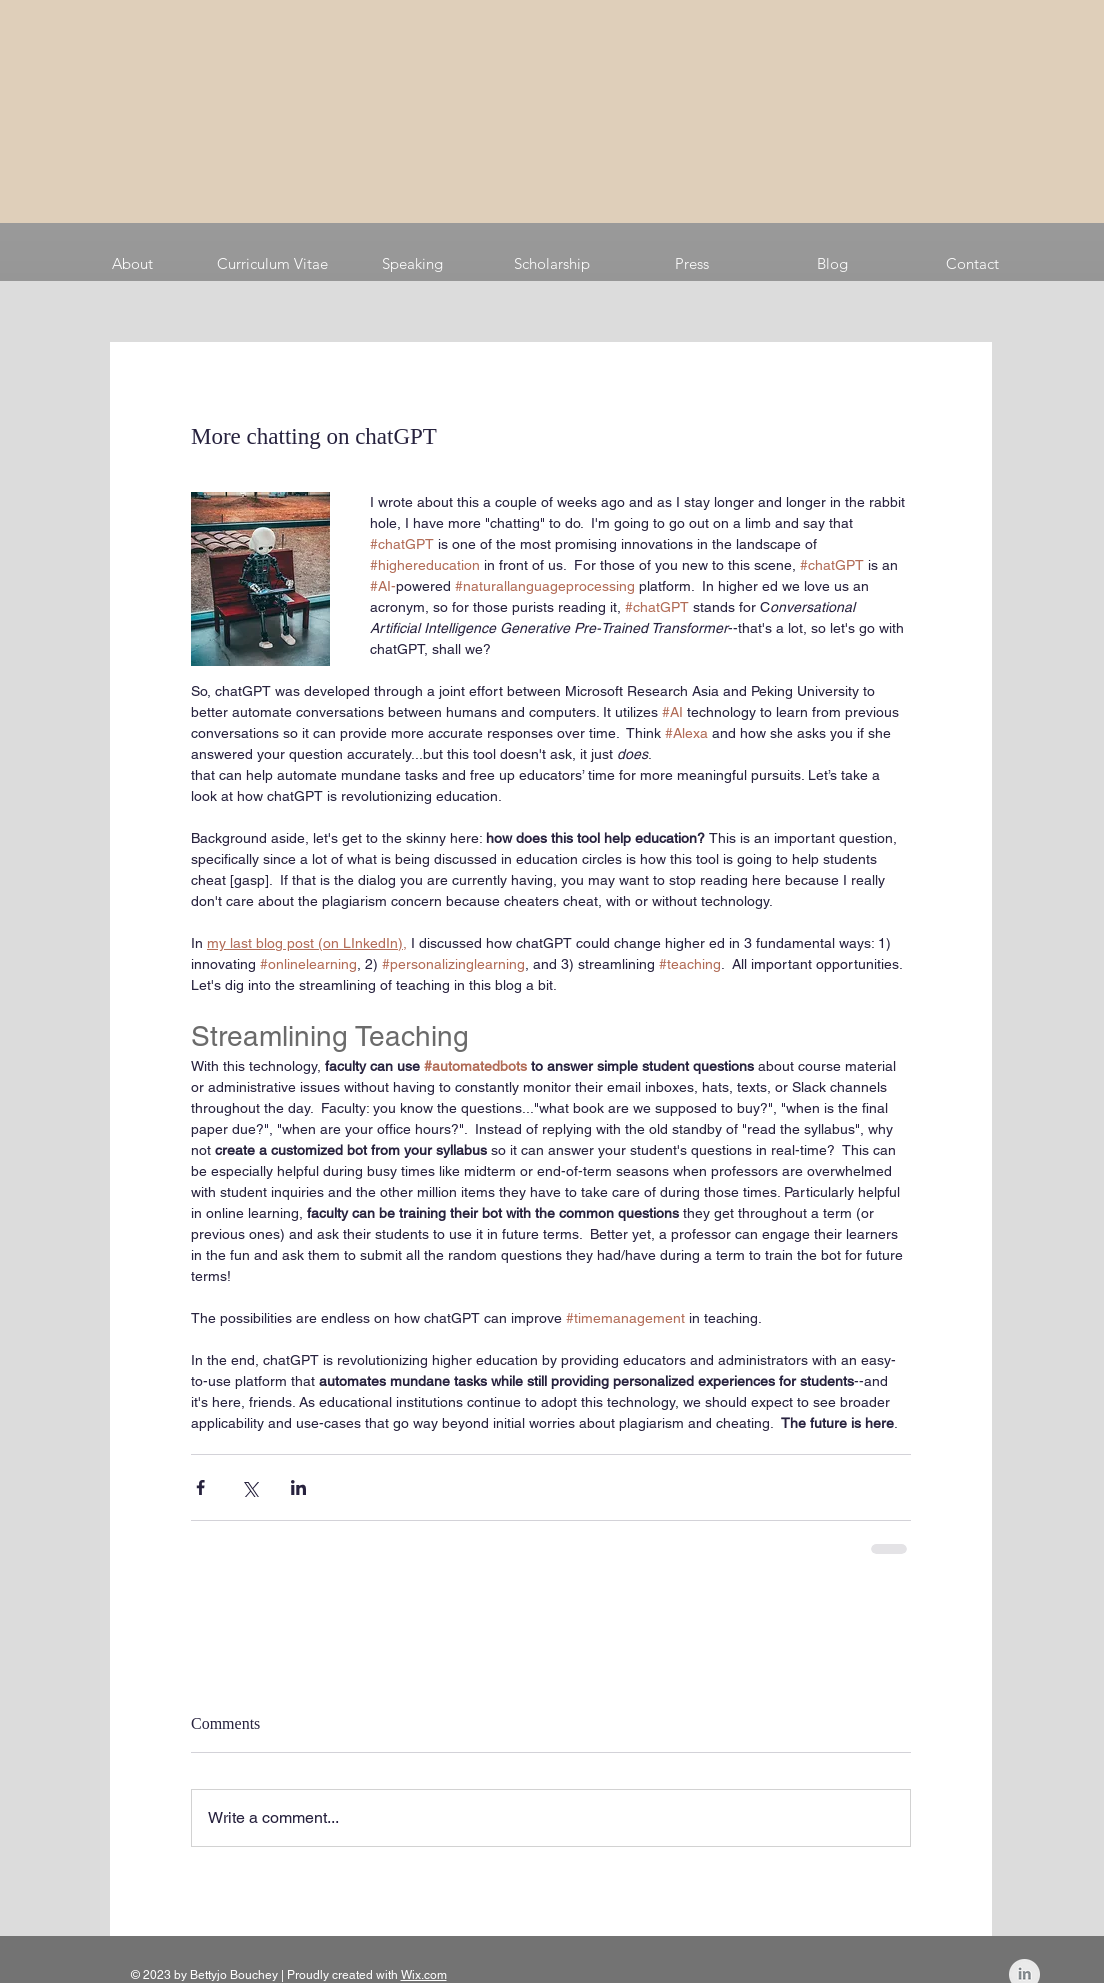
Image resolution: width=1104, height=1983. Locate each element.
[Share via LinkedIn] (298, 1487)
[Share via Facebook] (200, 1487)
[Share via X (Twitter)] (249, 1487)
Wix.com (424, 1975)
